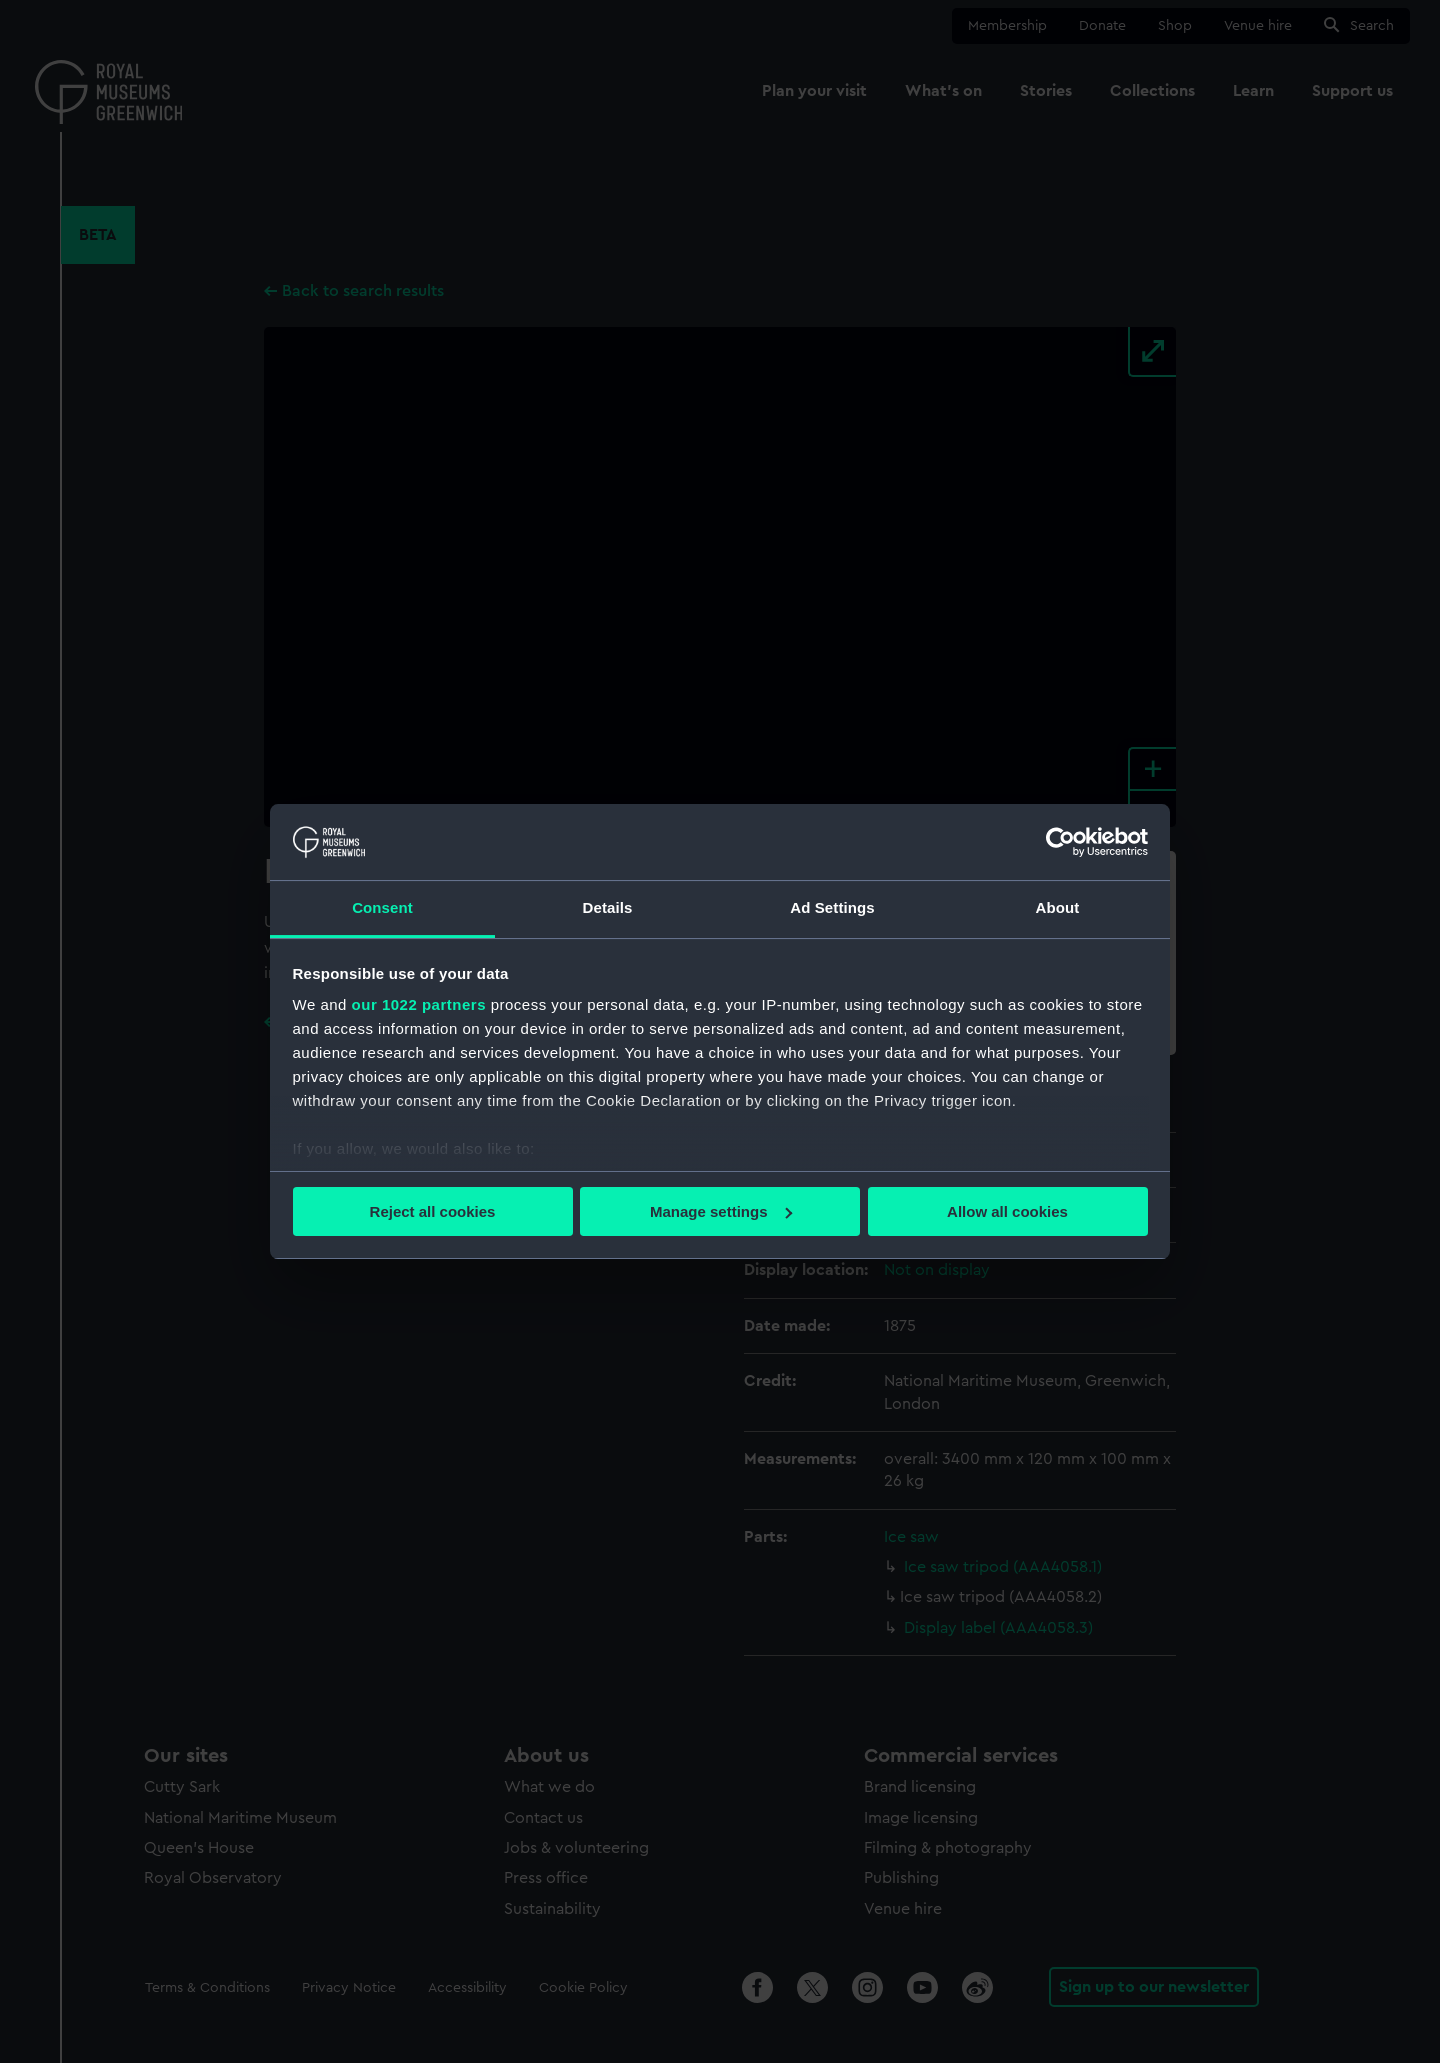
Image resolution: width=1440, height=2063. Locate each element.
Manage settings (721, 1211)
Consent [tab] (382, 907)
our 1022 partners (419, 1004)
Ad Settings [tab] (832, 907)
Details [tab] (608, 907)
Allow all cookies (1007, 1211)
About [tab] (1058, 907)
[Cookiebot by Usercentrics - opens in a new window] (1060, 842)
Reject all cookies (433, 1211)
